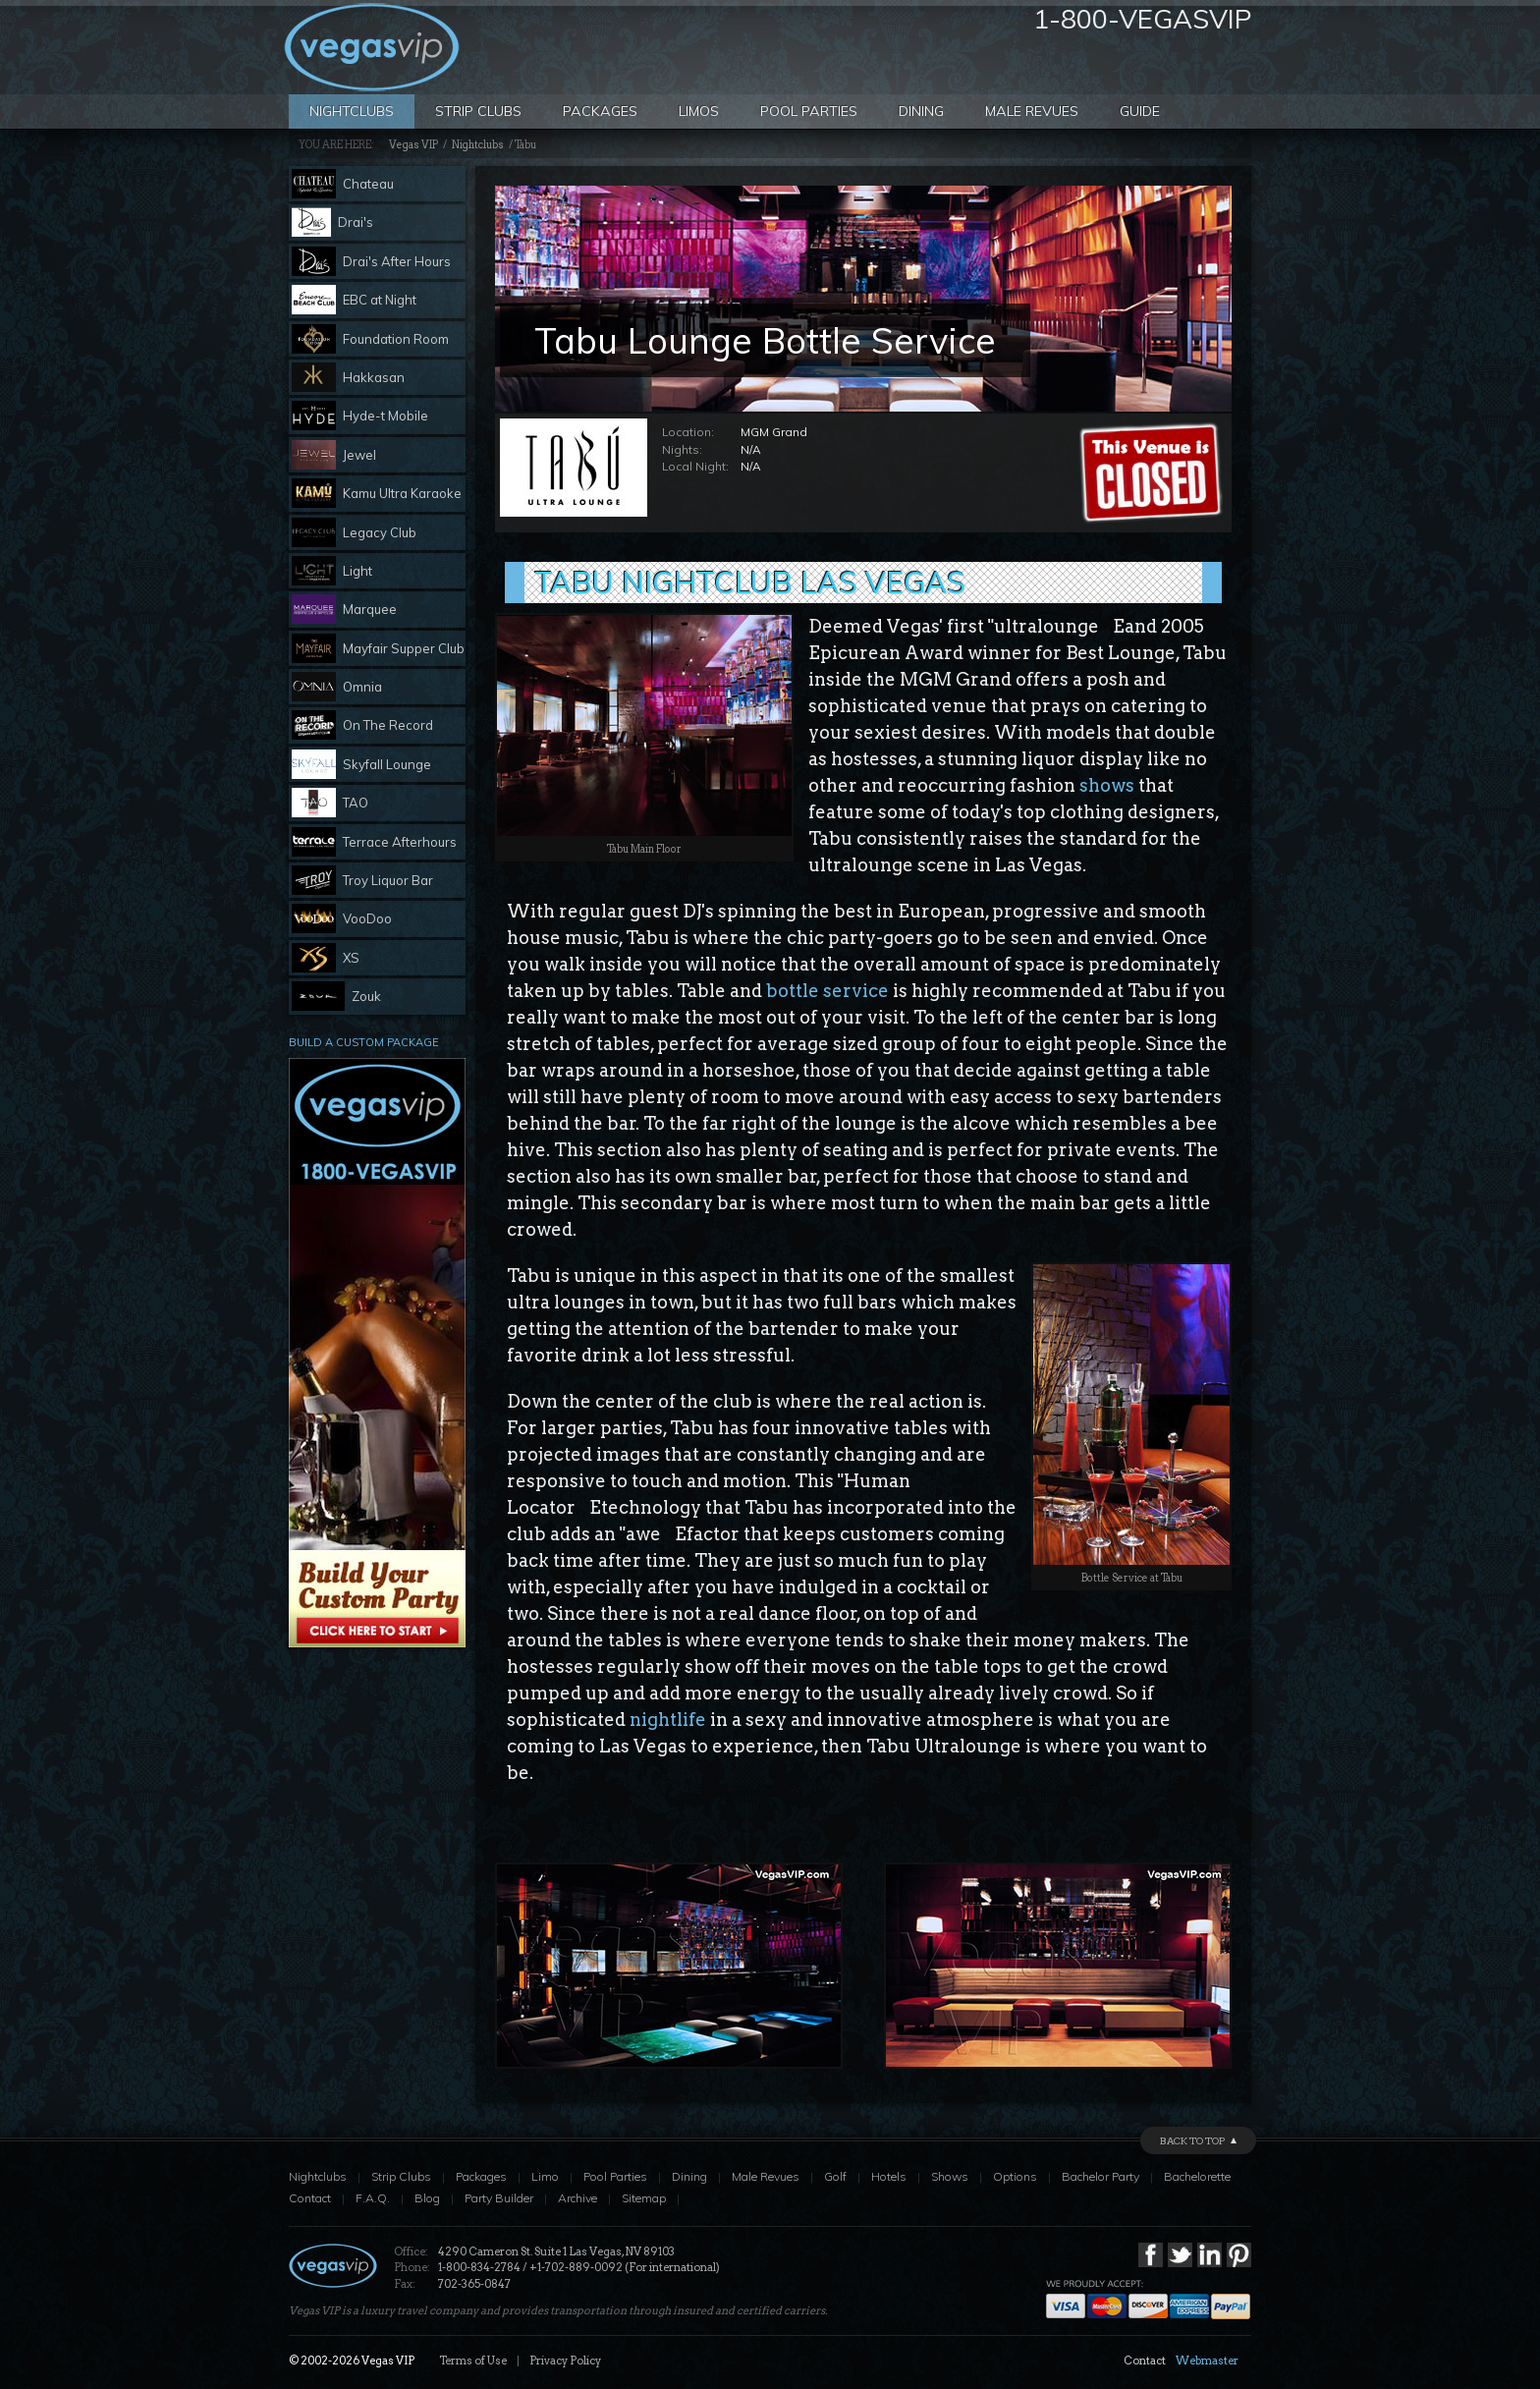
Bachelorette (1197, 2176)
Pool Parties (808, 111)
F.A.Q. (373, 2198)
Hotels (889, 2176)
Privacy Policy (565, 2360)
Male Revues (1031, 111)
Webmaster (1207, 2360)
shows (1106, 785)
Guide (1140, 111)
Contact (310, 2198)
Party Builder (499, 2198)
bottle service (827, 990)
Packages (600, 111)
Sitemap (644, 2198)
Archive (577, 2198)
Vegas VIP (413, 145)
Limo (545, 2176)
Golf (835, 2176)
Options (1015, 2176)
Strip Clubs (478, 111)
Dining (921, 111)
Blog (427, 2198)
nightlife (668, 1719)
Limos (699, 111)
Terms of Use (473, 2360)
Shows (949, 2176)
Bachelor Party (1100, 2176)
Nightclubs (351, 111)
